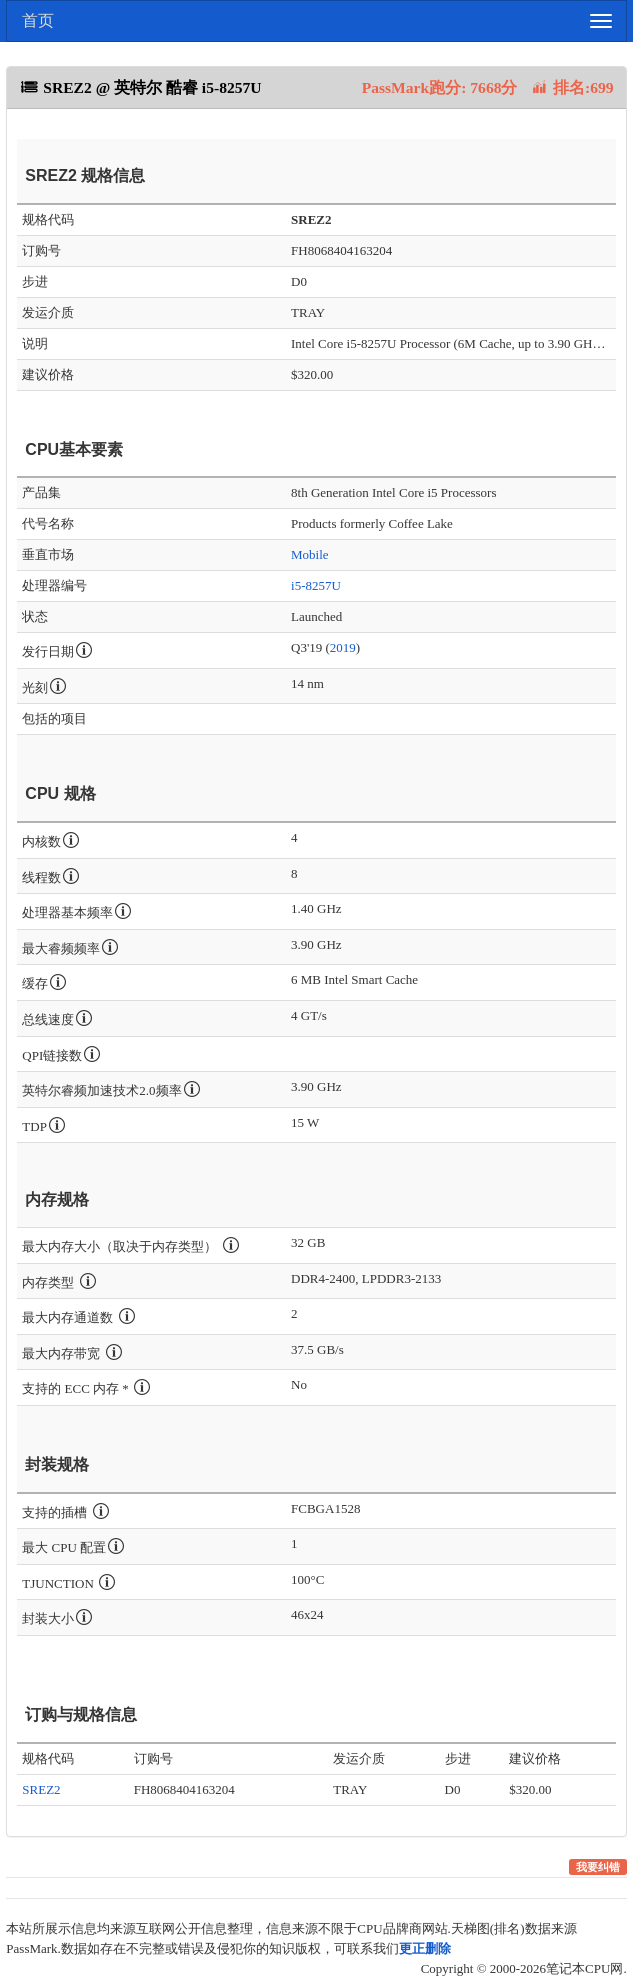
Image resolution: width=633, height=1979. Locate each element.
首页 (38, 20)
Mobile (310, 554)
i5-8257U (316, 585)
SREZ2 (41, 1789)
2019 (343, 647)
